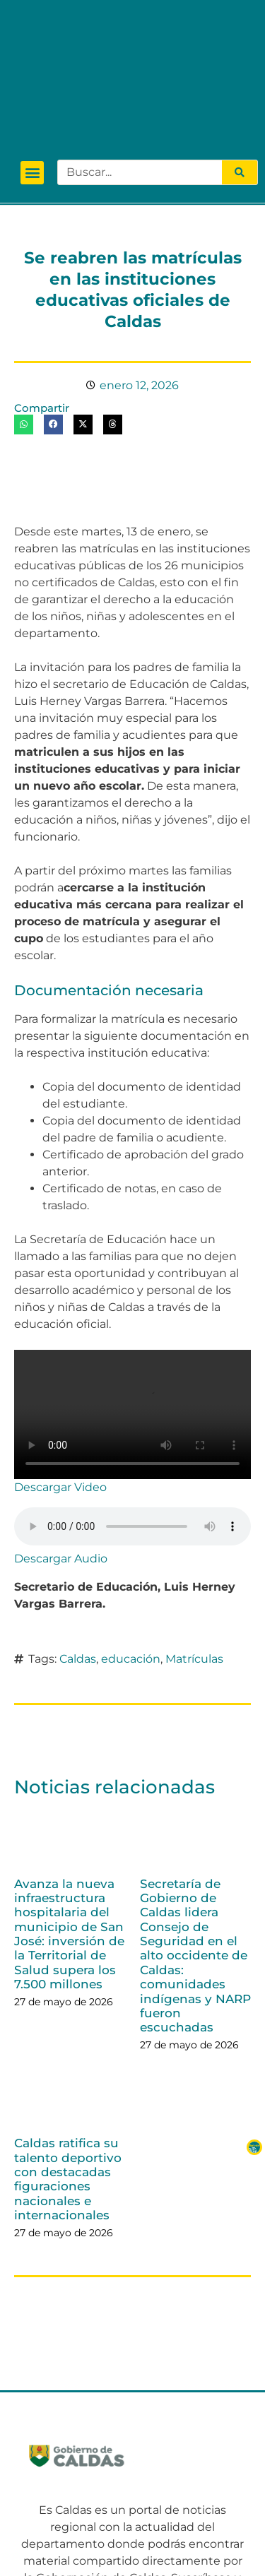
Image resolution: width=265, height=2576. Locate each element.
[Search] (239, 61)
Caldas (77, 1548)
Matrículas (194, 1548)
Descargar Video (60, 1376)
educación (130, 1548)
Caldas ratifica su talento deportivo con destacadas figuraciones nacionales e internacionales (68, 2068)
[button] (32, 61)
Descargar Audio (60, 1447)
